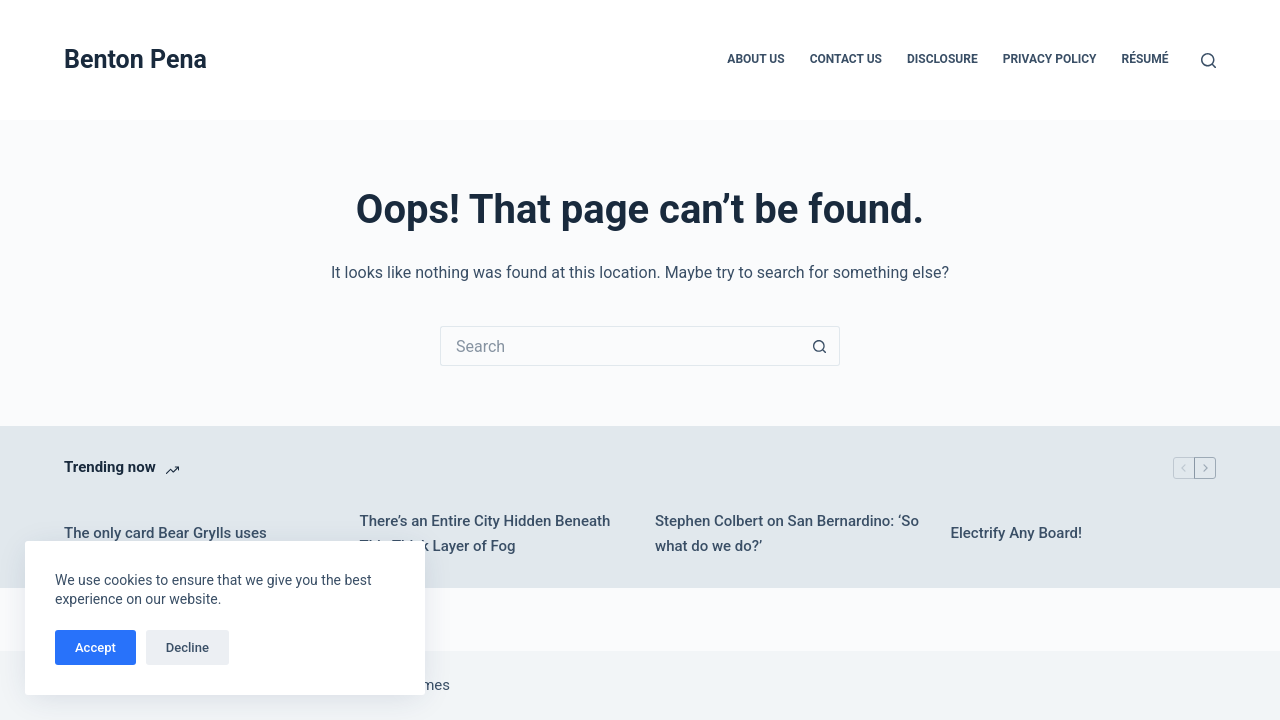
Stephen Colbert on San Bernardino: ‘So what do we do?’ (787, 533)
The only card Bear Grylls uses (165, 533)
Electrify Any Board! (1017, 533)
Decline (187, 647)
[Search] (1208, 60)
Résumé (1145, 59)
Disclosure (942, 59)
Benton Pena (135, 59)
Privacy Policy (1050, 59)
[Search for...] (620, 346)
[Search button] (820, 346)
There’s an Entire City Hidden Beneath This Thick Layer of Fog (485, 533)
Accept (95, 647)
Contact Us (846, 59)
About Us (755, 59)
